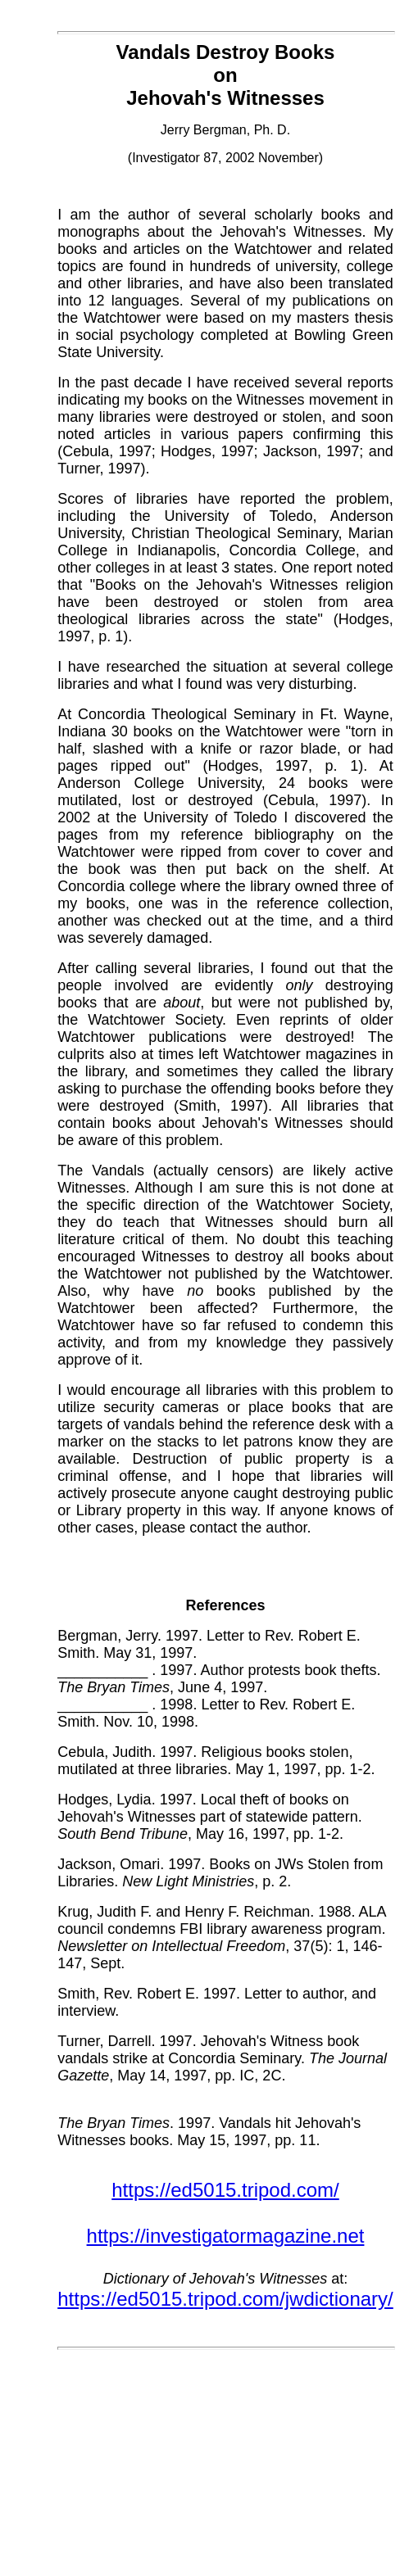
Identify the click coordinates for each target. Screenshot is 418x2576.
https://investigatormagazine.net (226, 2236)
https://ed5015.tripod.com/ (225, 2190)
